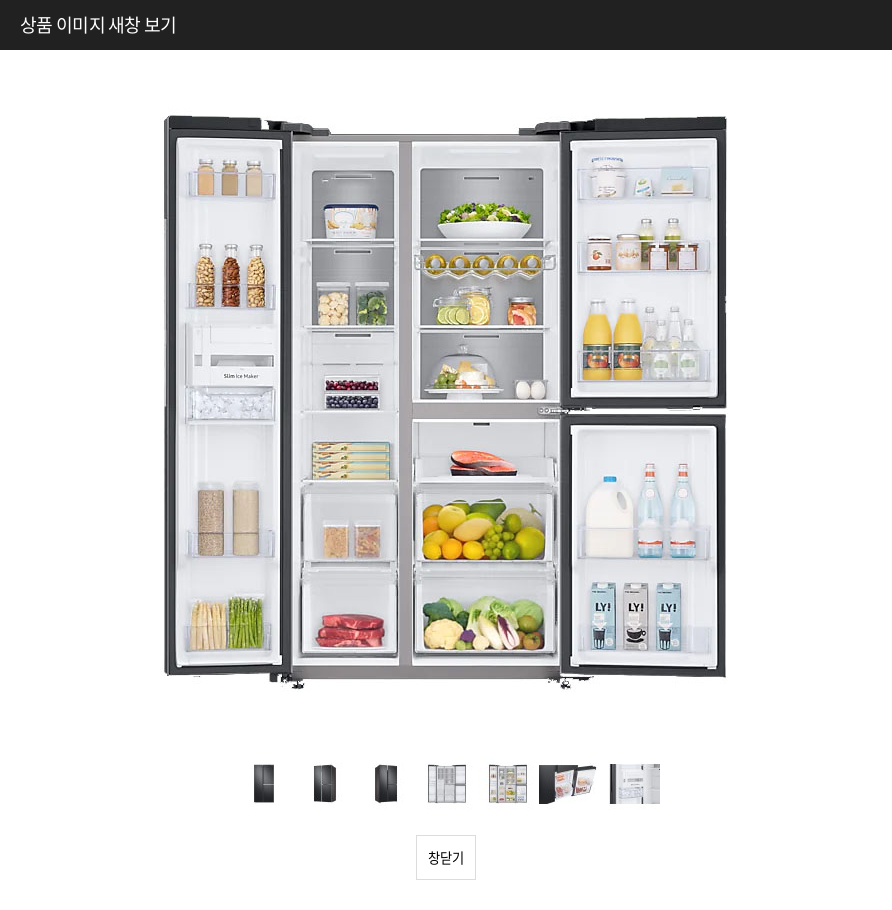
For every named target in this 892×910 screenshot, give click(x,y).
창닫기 (446, 857)
